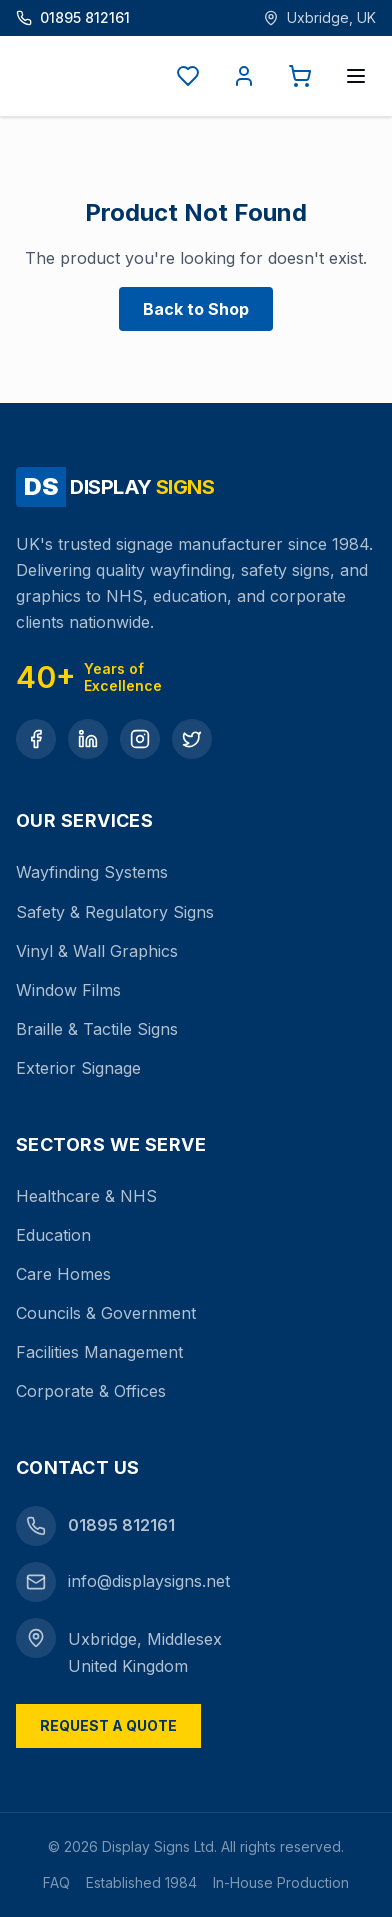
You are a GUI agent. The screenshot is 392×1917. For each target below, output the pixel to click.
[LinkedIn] (88, 739)
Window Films (68, 990)
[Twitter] (192, 739)
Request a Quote (108, 1725)
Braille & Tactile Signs (97, 1029)
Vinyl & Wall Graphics (97, 951)
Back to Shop (196, 309)
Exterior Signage (78, 1068)
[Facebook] (36, 739)
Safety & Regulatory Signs (115, 912)
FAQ (56, 1882)
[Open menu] (356, 76)
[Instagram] (140, 739)
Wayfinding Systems (92, 872)
